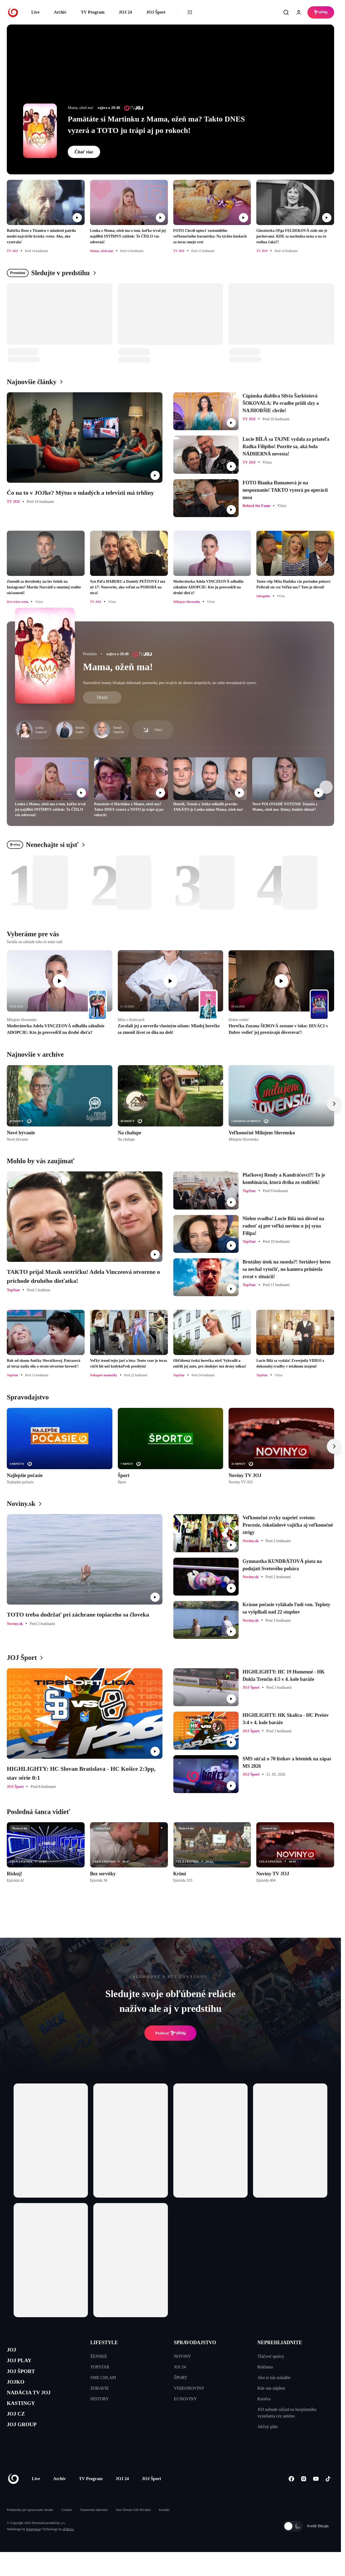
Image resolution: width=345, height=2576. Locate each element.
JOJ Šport (155, 12)
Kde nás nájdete (271, 2388)
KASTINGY (25, 2415)
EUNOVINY (185, 2398)
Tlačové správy (270, 2356)
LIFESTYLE (104, 2342)
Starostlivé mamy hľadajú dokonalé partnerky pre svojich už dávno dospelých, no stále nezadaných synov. (170, 683)
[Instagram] (303, 2495)
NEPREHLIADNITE (279, 2342)
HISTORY (99, 2398)
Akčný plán (267, 2426)
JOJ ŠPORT (25, 2376)
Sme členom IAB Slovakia (133, 2526)
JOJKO (18, 2389)
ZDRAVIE (99, 2388)
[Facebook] (291, 2495)
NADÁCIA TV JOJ (35, 2402)
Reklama (265, 2367)
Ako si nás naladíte (274, 2377)
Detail (102, 697)
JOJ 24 (125, 12)
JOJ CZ (18, 2428)
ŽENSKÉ (98, 2356)
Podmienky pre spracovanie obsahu (30, 2526)
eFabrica (68, 2546)
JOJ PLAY (22, 2364)
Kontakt (164, 2526)
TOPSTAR (99, 2367)
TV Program (92, 12)
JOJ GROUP (26, 2441)
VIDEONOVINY (189, 2388)
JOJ (13, 2351)
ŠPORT (180, 2377)
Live (35, 12)
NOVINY (182, 2356)
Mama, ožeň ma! (118, 666)
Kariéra (263, 2398)
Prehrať (170, 2033)
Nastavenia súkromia (94, 2526)
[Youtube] (316, 2495)
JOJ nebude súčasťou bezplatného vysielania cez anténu (286, 2412)
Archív (60, 12)
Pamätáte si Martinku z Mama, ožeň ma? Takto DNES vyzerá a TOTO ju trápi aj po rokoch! (156, 125)
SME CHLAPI (103, 2377)
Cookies (66, 2526)
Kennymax (33, 2546)
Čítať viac (84, 152)
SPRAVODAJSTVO (195, 2342)
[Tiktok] (328, 2495)
